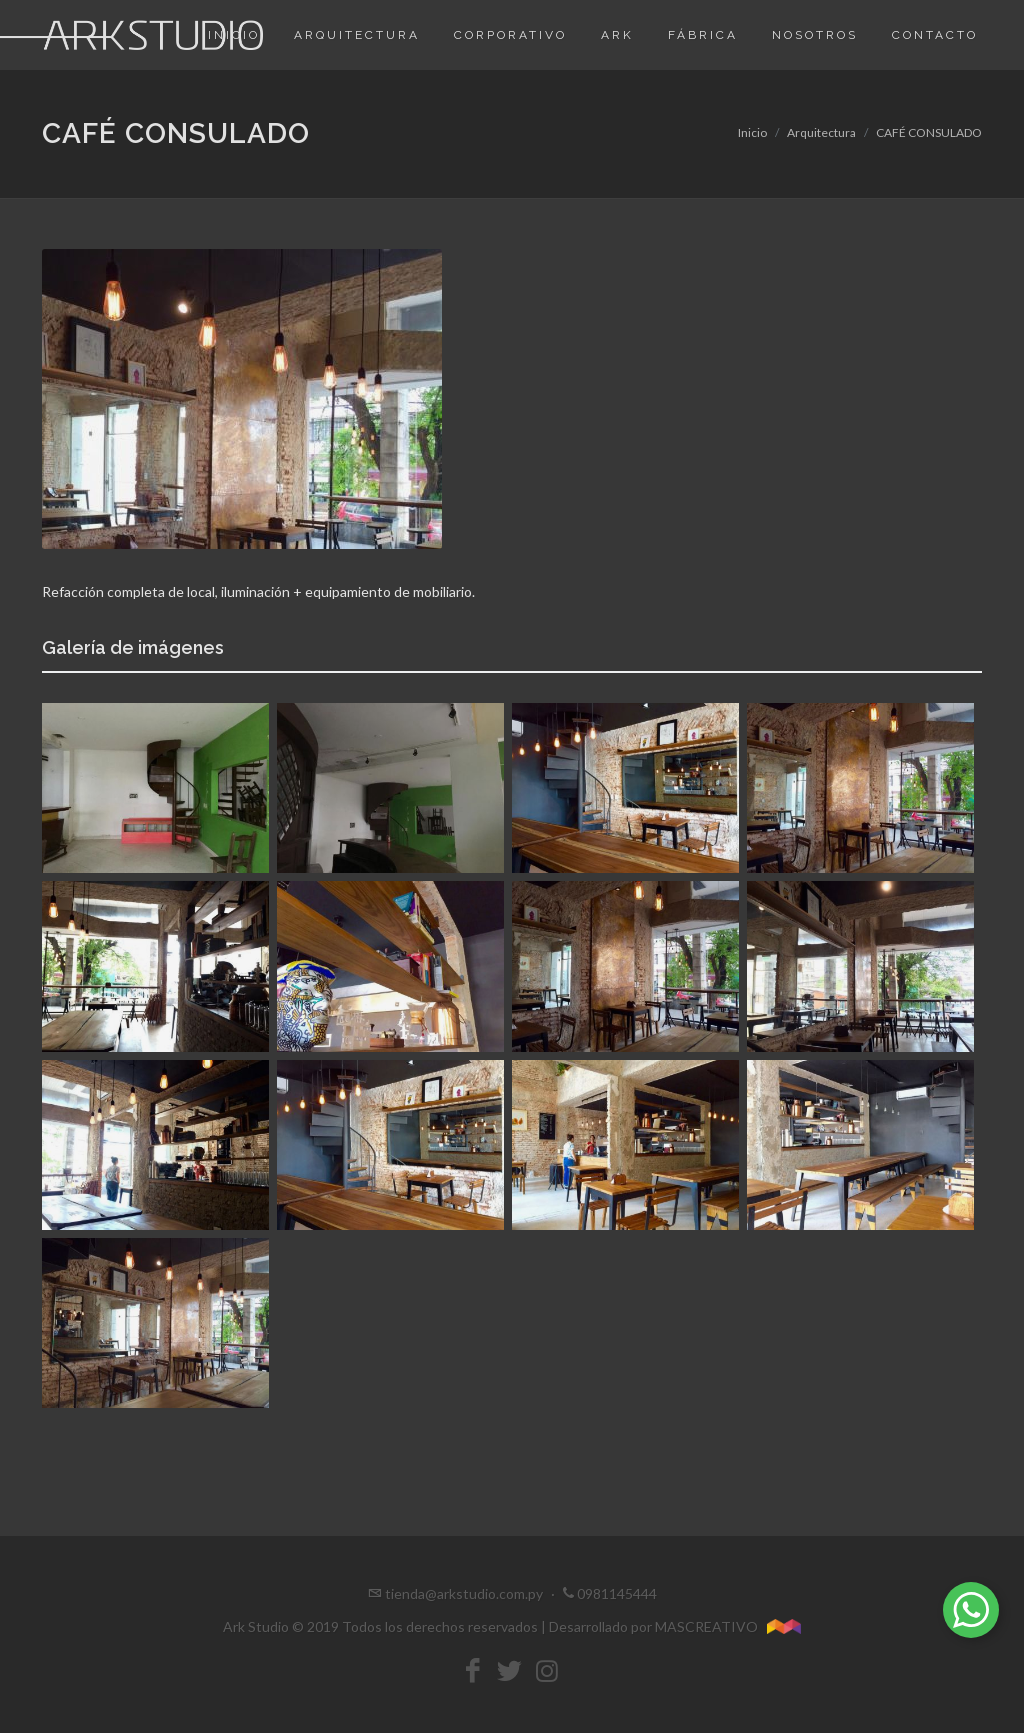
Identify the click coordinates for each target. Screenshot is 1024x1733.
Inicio (752, 132)
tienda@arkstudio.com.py (464, 1593)
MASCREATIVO (728, 1626)
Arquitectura (821, 132)
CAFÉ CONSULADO (929, 132)
